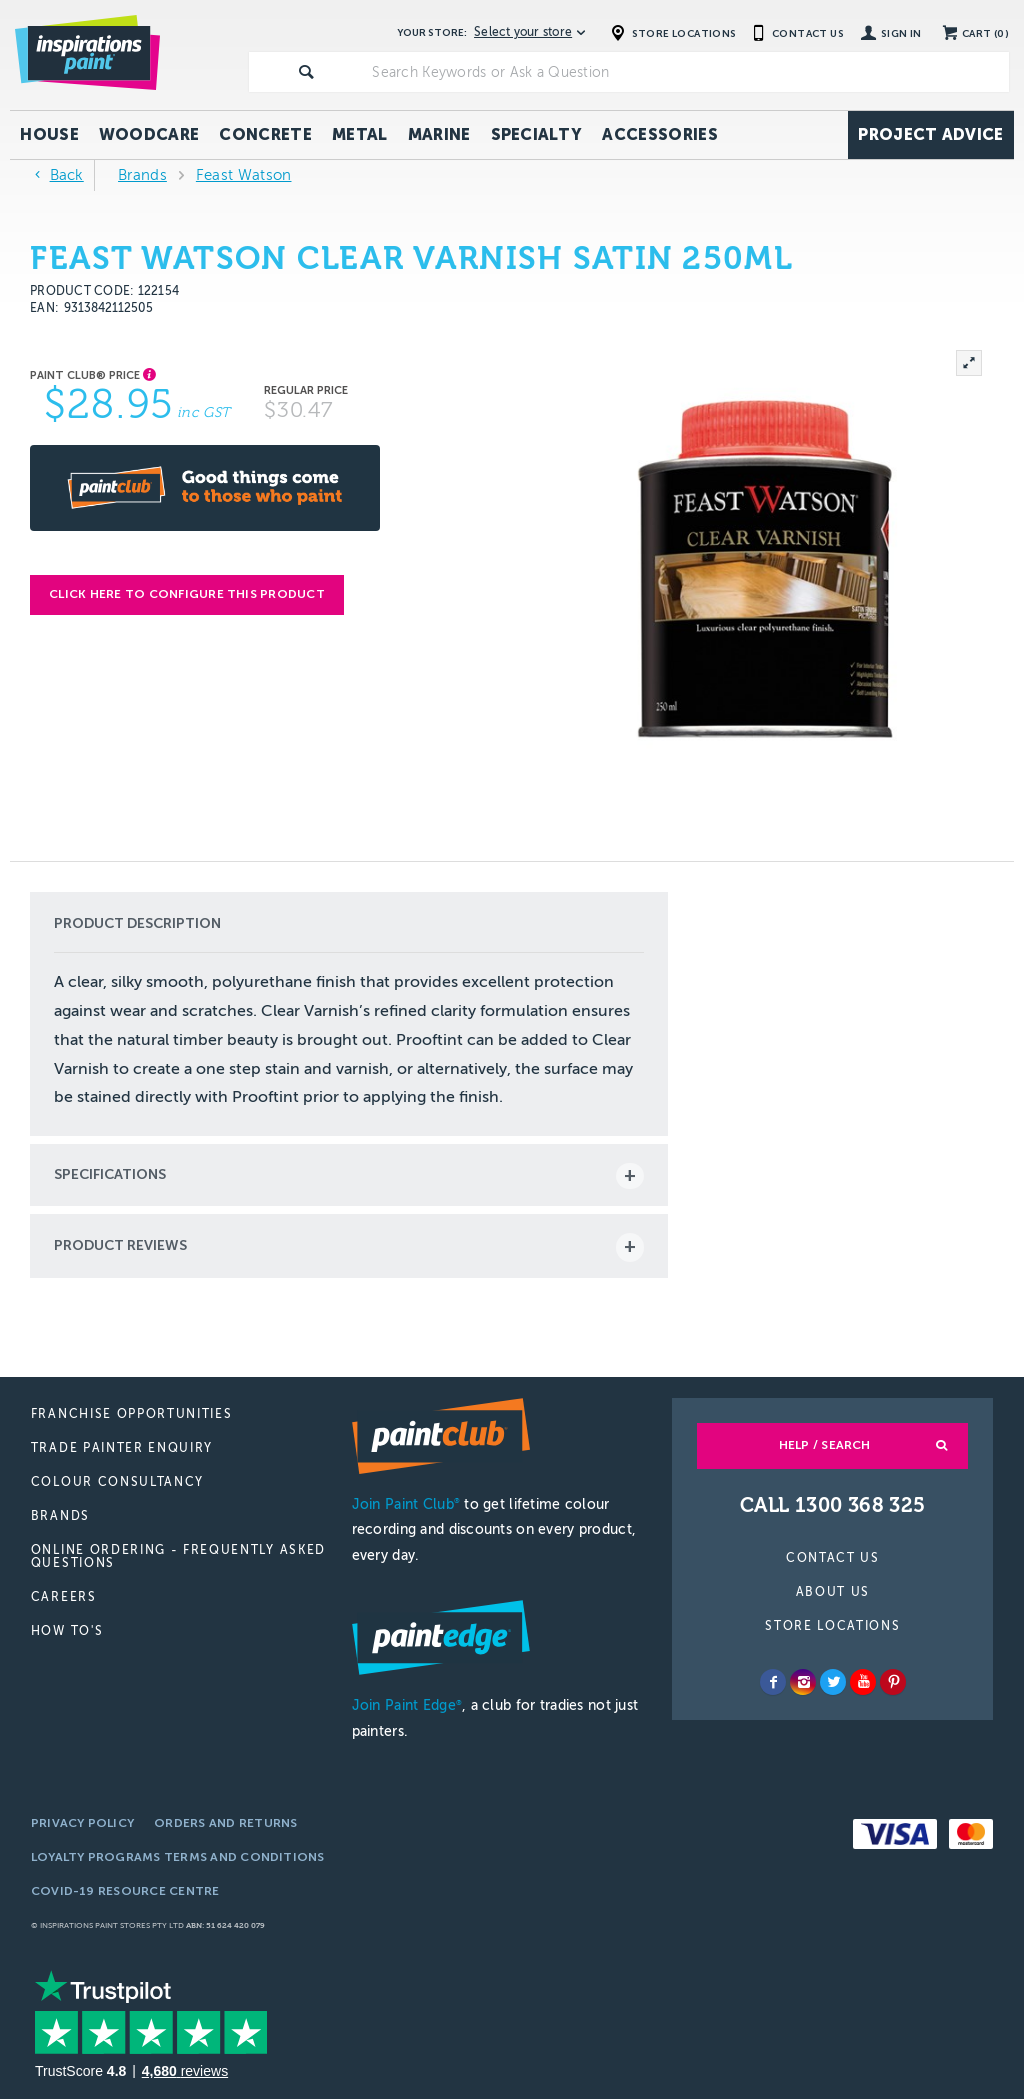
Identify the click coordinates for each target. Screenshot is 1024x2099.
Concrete (265, 134)
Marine (439, 134)
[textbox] (686, 72)
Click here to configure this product (187, 594)
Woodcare (149, 134)
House (49, 134)
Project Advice (930, 134)
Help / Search (825, 1445)
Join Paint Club (406, 1504)
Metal (360, 134)
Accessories (660, 134)
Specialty (537, 134)
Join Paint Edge (407, 1705)
